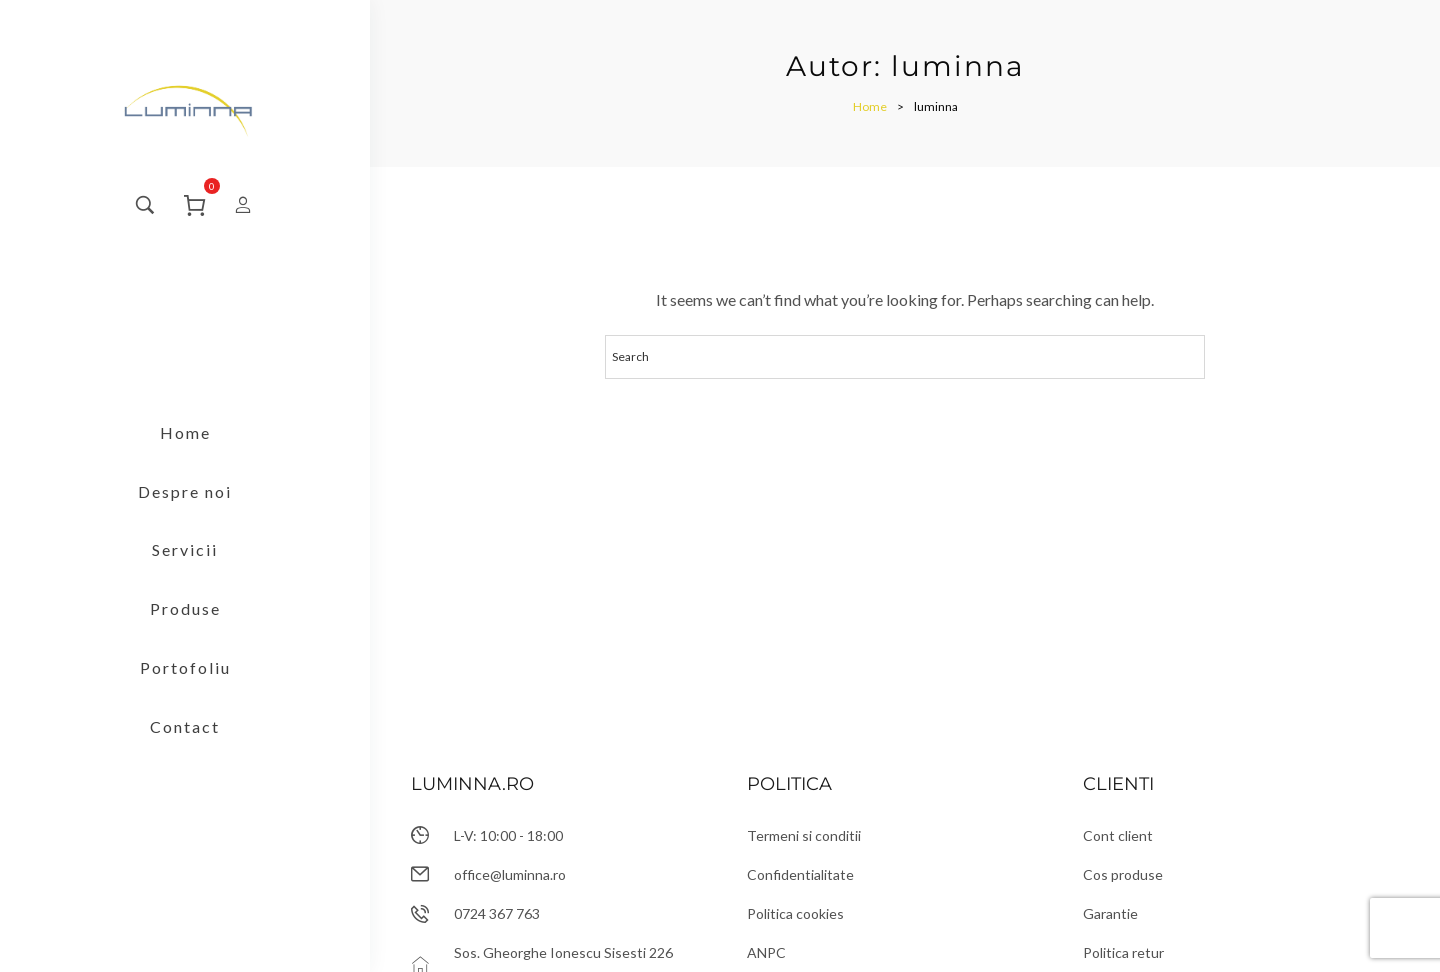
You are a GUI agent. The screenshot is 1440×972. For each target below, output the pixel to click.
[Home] (870, 106)
